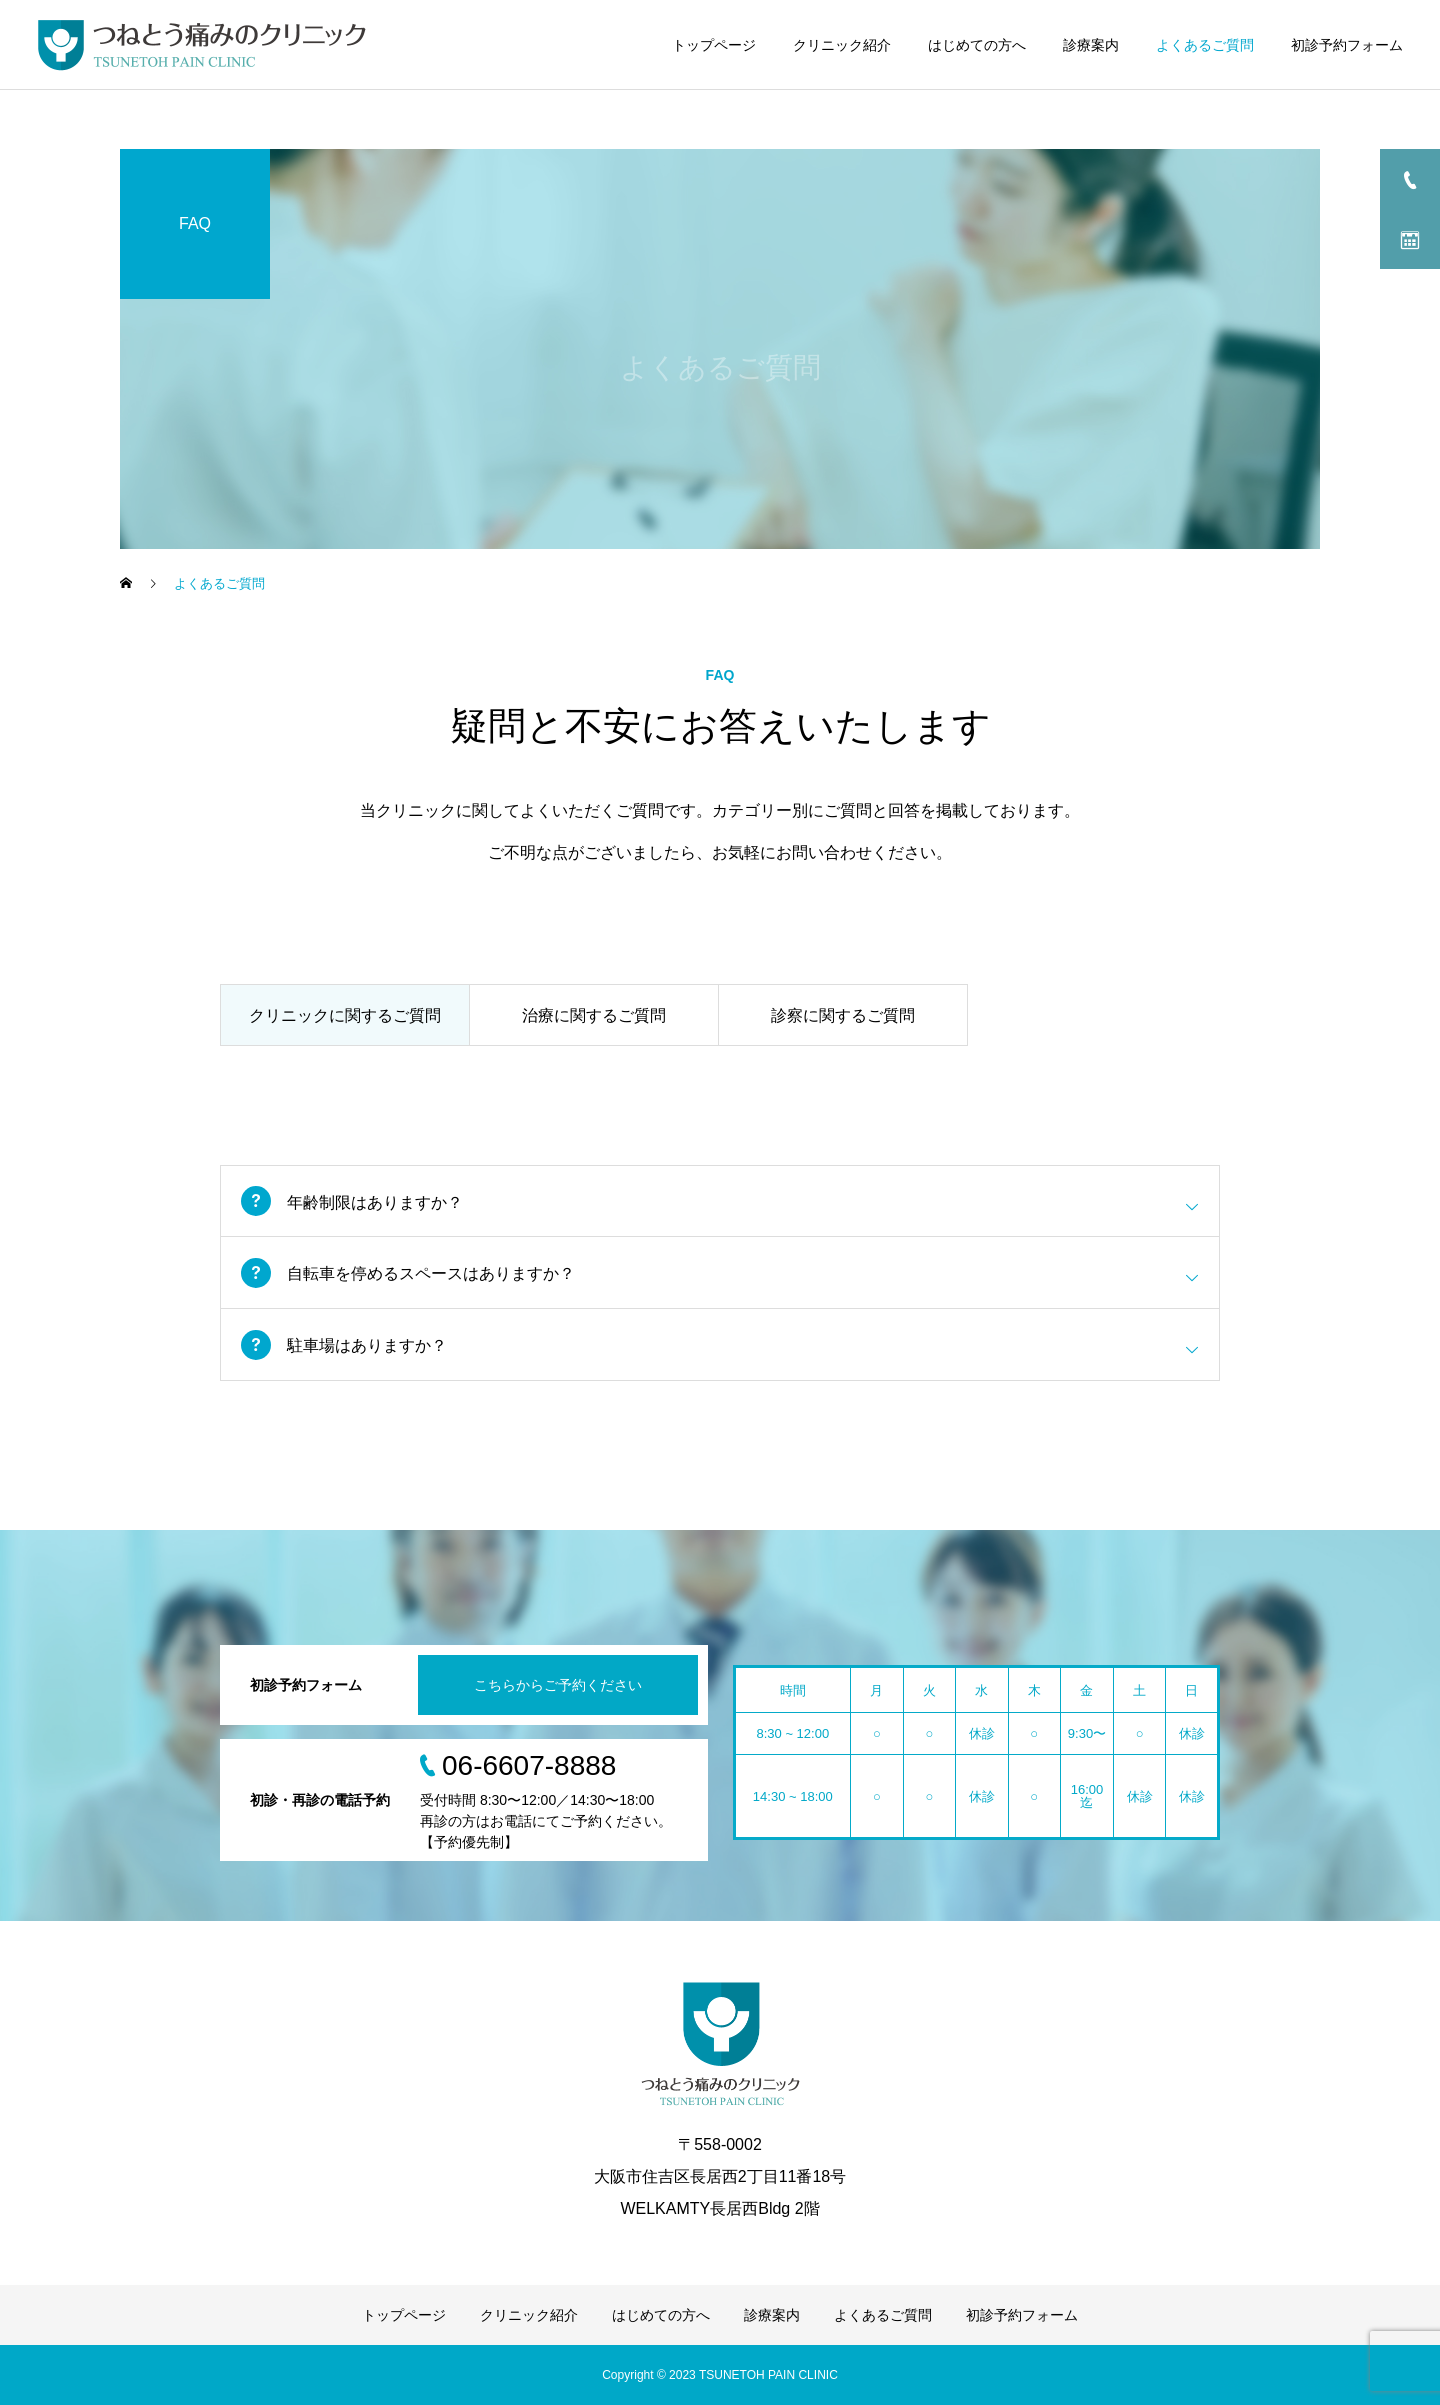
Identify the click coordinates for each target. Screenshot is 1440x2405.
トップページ (714, 45)
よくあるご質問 (1205, 45)
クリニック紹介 (842, 45)
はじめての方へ (977, 45)
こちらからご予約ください (558, 1685)
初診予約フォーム (1347, 45)
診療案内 (1091, 45)
